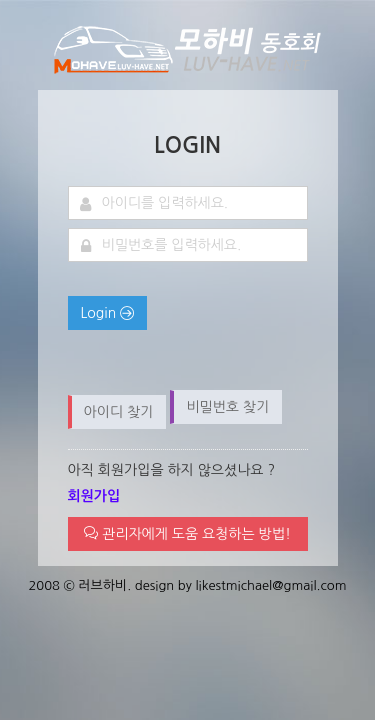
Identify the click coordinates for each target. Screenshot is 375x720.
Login (108, 313)
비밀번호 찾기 (227, 407)
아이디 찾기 (119, 412)
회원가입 (94, 496)
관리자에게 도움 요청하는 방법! (187, 533)
